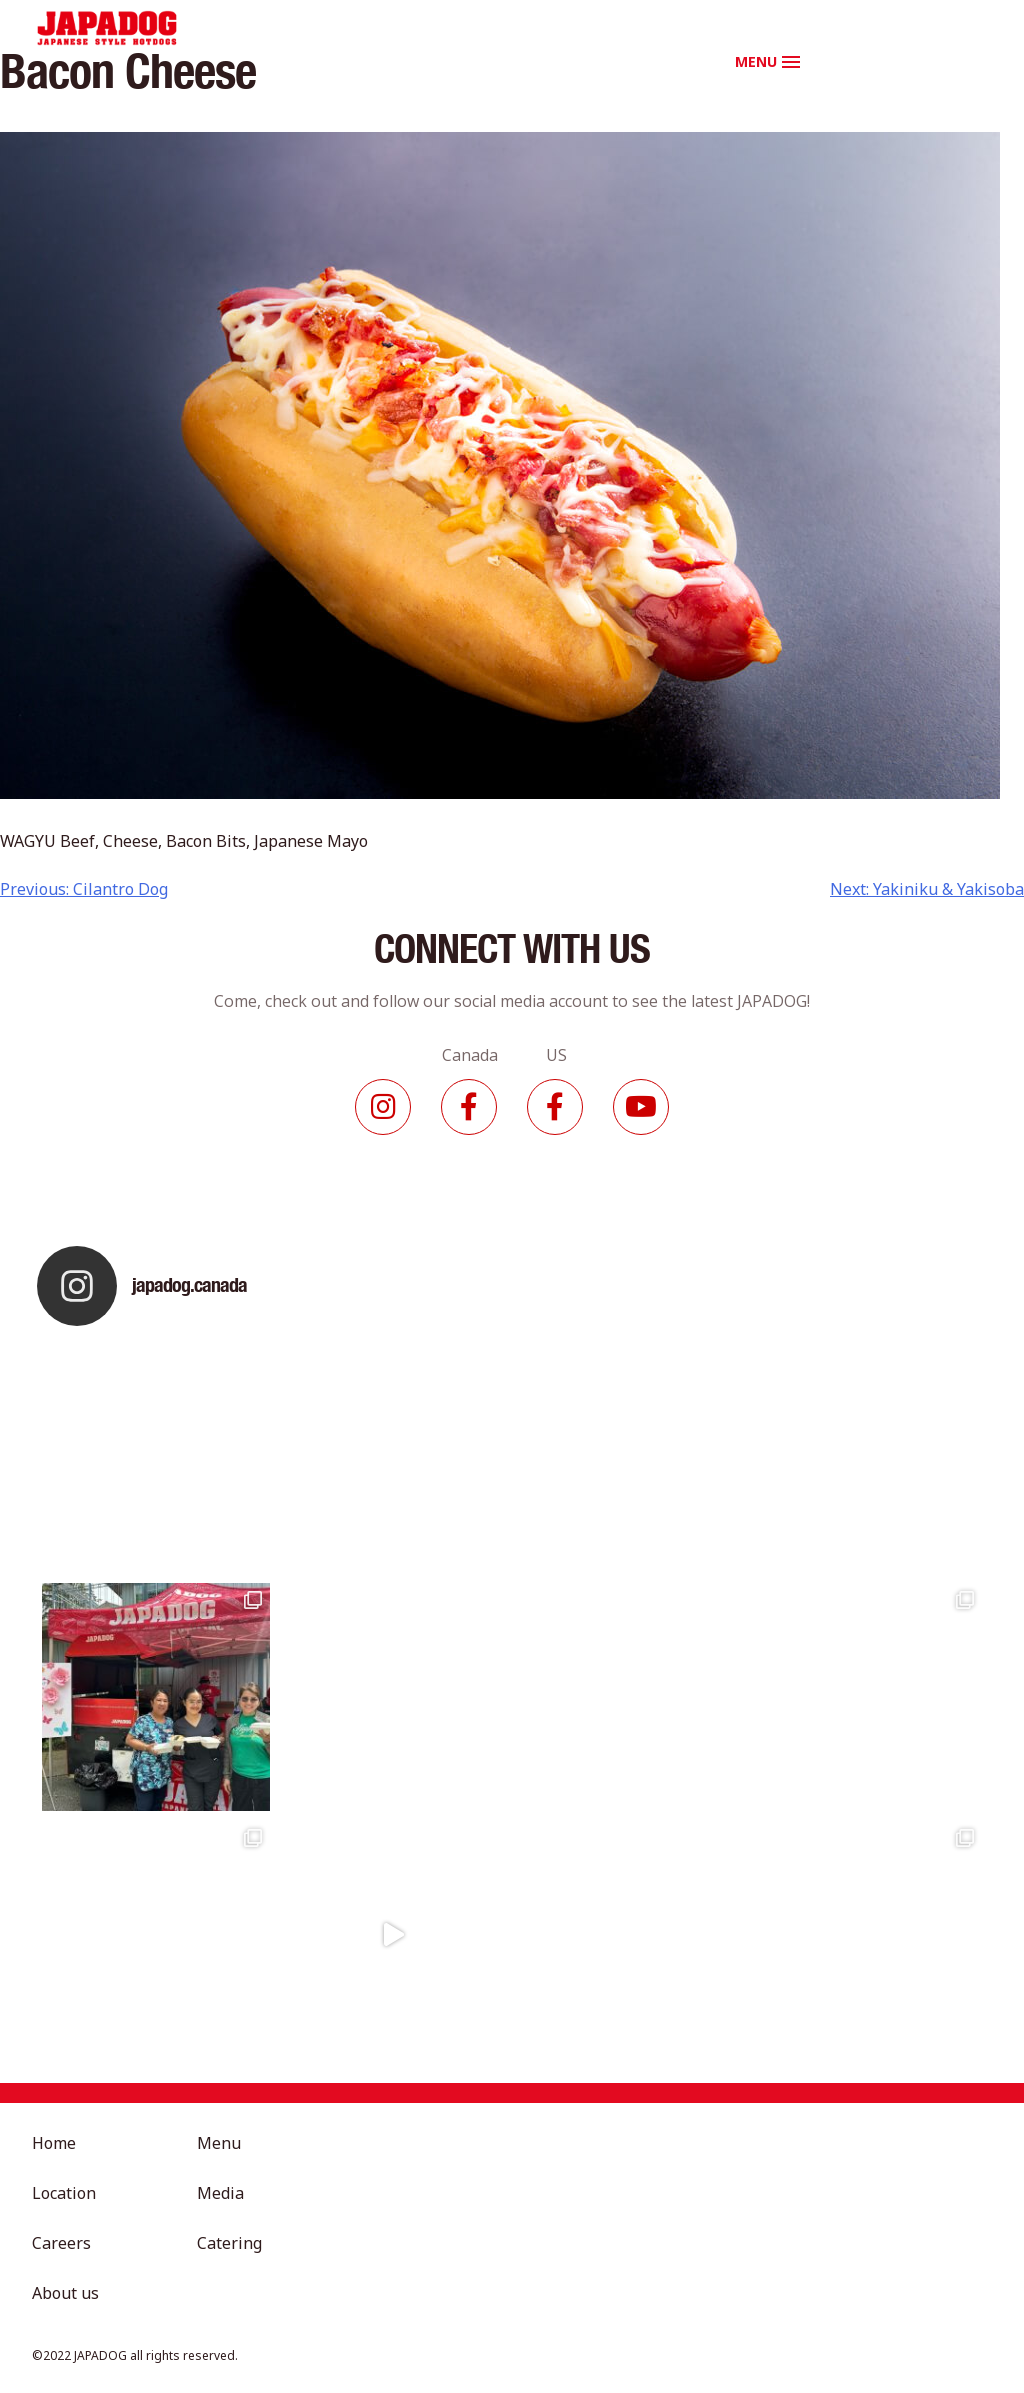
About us (65, 2293)
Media (220, 2193)
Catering (229, 2243)
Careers (61, 2243)
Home (54, 2143)
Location (64, 2193)
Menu (219, 2143)
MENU (756, 61)
